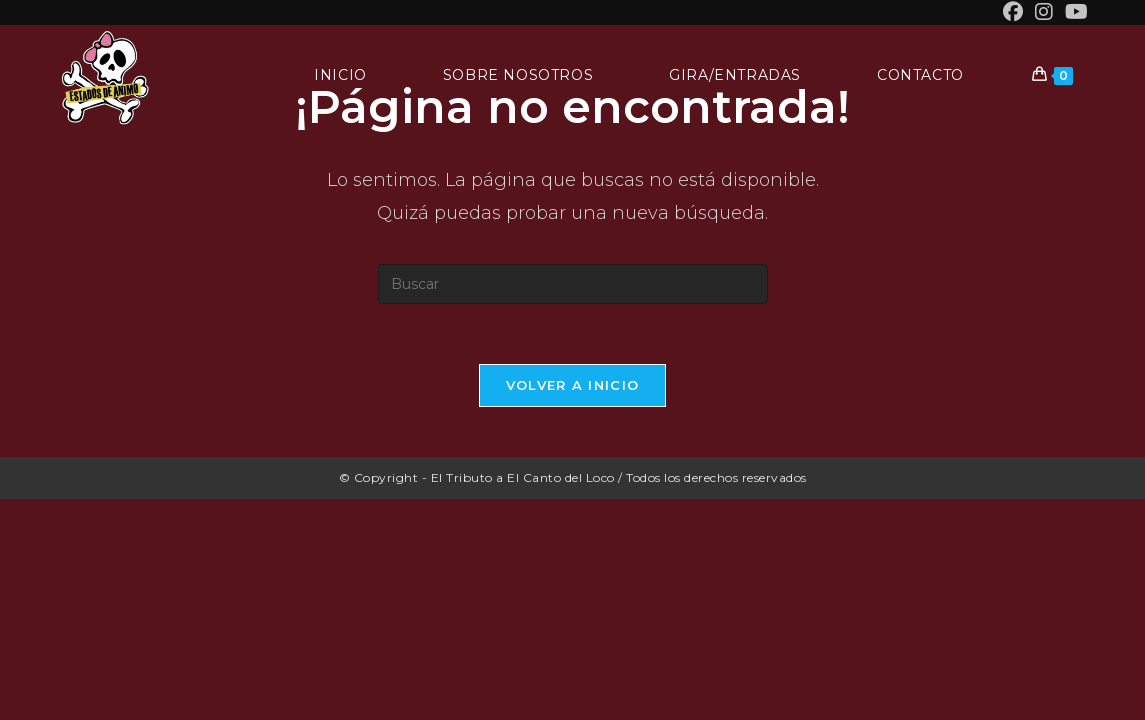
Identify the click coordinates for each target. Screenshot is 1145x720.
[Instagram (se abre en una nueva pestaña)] (1044, 12)
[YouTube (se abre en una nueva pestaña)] (1073, 12)
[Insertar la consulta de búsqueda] (573, 284)
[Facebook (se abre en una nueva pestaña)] (1013, 12)
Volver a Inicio (573, 385)
